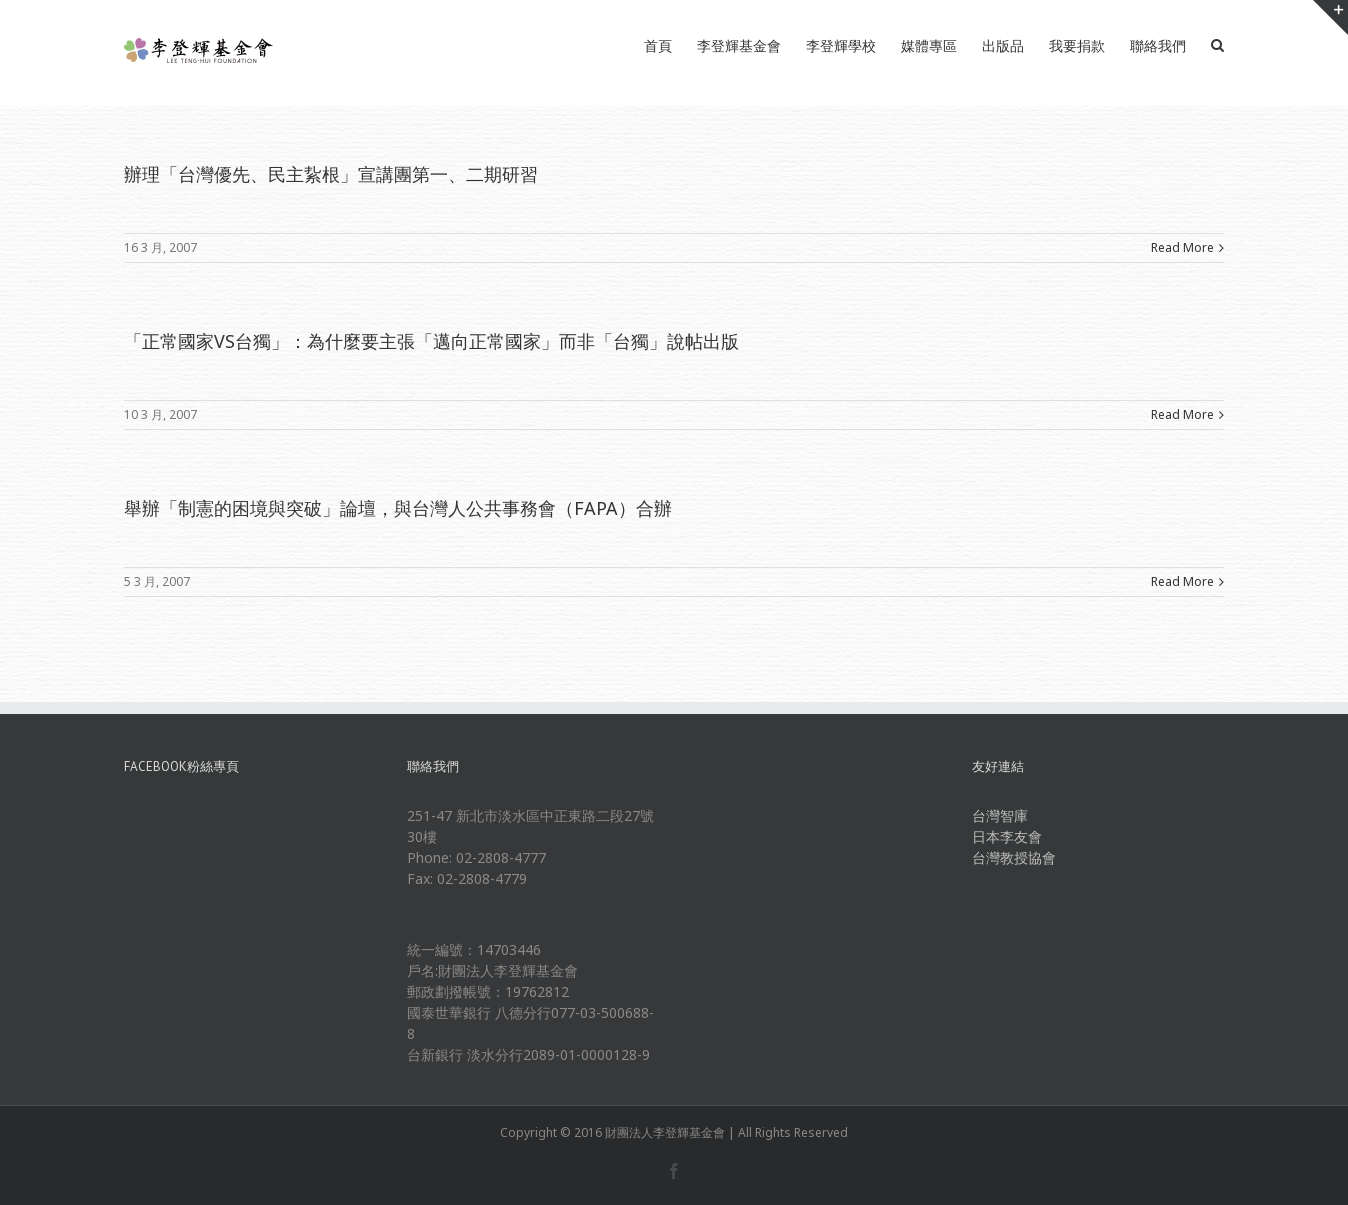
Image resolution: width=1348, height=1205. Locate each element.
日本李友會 (1007, 836)
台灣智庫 (1000, 815)
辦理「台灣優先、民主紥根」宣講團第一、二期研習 (331, 174)
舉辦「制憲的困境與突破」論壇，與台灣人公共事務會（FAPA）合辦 (398, 508)
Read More (1182, 247)
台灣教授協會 (1014, 857)
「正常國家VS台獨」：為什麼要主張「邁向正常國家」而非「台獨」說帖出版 (431, 341)
